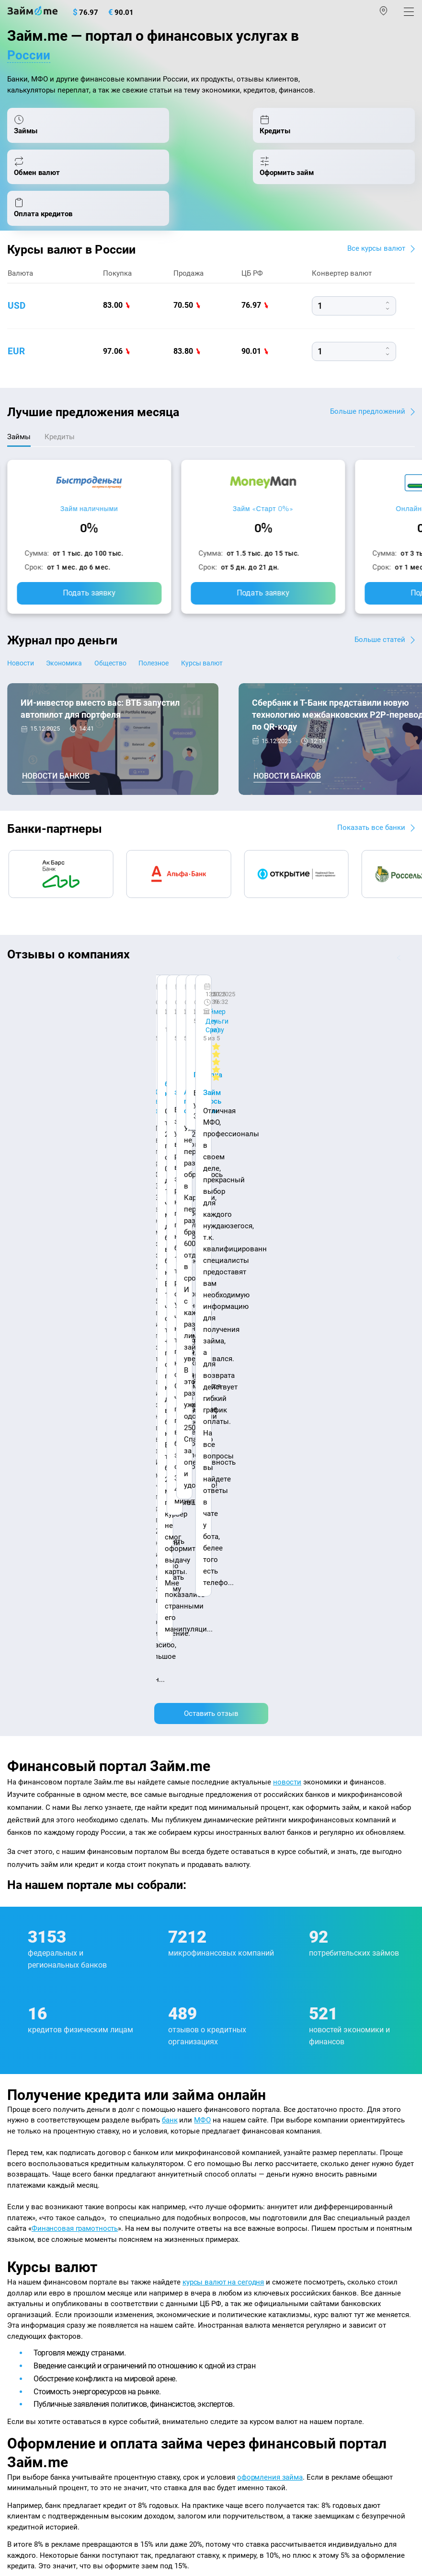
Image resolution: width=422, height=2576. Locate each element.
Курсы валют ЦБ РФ (41, 2210)
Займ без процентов (250, 2292)
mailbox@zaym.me (55, 2393)
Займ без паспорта (247, 2272)
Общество (132, 652)
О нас (17, 2113)
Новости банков (56, 764)
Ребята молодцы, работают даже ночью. (84, 994)
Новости (22, 652)
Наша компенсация (41, 2123)
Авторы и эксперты (165, 2113)
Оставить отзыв (211, 1092)
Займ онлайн (237, 2190)
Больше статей (378, 628)
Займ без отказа (243, 2334)
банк (170, 1499)
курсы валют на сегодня (223, 1661)
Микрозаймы (238, 2149)
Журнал (20, 2149)
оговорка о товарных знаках (302, 2498)
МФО (202, 1499)
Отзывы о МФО (33, 2252)
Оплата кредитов (36, 2334)
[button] (411, 946)
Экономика (76, 652)
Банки (17, 2272)
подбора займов (271, 1973)
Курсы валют (244, 652)
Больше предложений (366, 398)
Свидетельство (28, 2507)
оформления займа (270, 1856)
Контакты (79, 2113)
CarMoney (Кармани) (142, 977)
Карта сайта (130, 2123)
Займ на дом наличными (258, 2210)
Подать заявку (89, 581)
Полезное (186, 652)
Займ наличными (89, 496)
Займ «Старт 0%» (263, 496)
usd (17, 293)
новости (287, 1161)
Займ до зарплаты (246, 2313)
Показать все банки (369, 816)
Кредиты (22, 2313)
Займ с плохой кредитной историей (276, 2252)
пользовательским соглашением (215, 2475)
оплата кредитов (129, 2023)
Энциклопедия (32, 2170)
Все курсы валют (374, 235)
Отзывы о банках (36, 2231)
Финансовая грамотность (75, 1607)
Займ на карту (239, 2231)
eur (16, 339)
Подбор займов (33, 2354)
